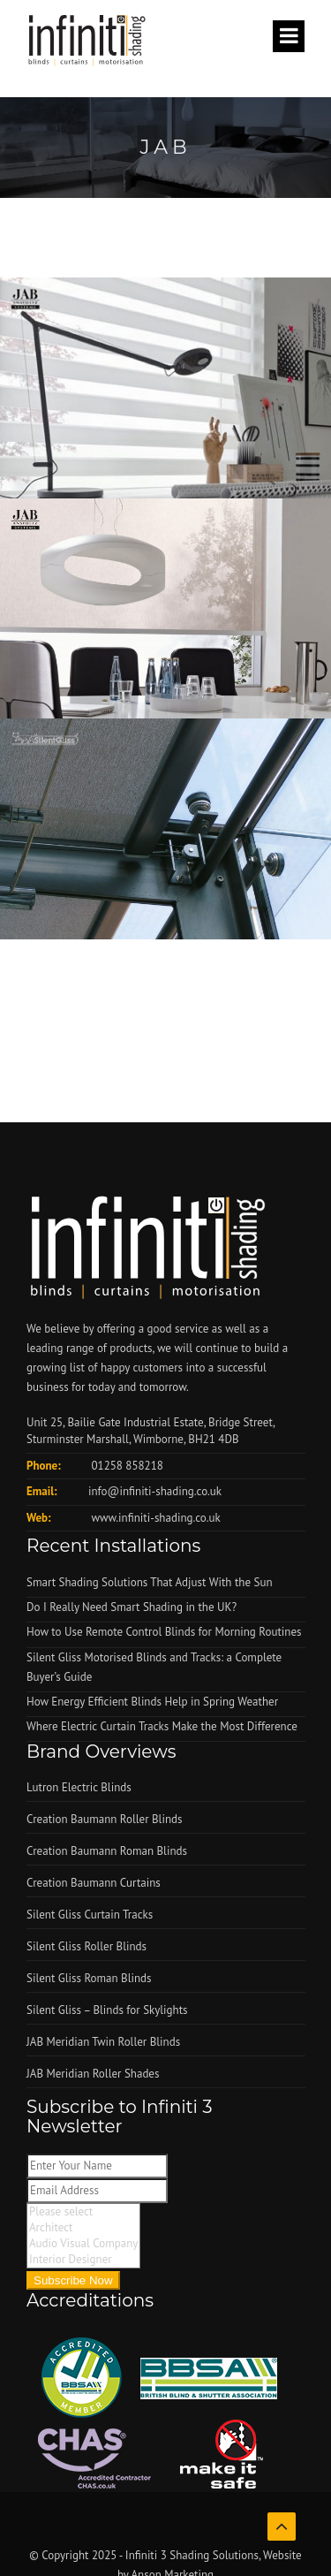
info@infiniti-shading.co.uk (155, 1491)
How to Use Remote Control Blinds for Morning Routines (163, 1631)
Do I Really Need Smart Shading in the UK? (131, 1607)
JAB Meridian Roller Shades (92, 2073)
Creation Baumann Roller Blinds (104, 1819)
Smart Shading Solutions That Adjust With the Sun (149, 1582)
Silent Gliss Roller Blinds (86, 1946)
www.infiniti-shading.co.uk (154, 1517)
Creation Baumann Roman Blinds (106, 1850)
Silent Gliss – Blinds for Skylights (107, 2009)
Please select (83, 2212)
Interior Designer (83, 2260)
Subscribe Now (73, 2280)
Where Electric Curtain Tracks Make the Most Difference (161, 1726)
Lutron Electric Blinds (79, 1787)
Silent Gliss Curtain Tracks (89, 1914)
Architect (83, 2228)
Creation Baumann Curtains (93, 1882)
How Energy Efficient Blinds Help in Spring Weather (152, 1701)
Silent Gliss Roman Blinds (89, 1978)
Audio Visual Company (83, 2244)
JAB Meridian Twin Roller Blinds (103, 2041)
